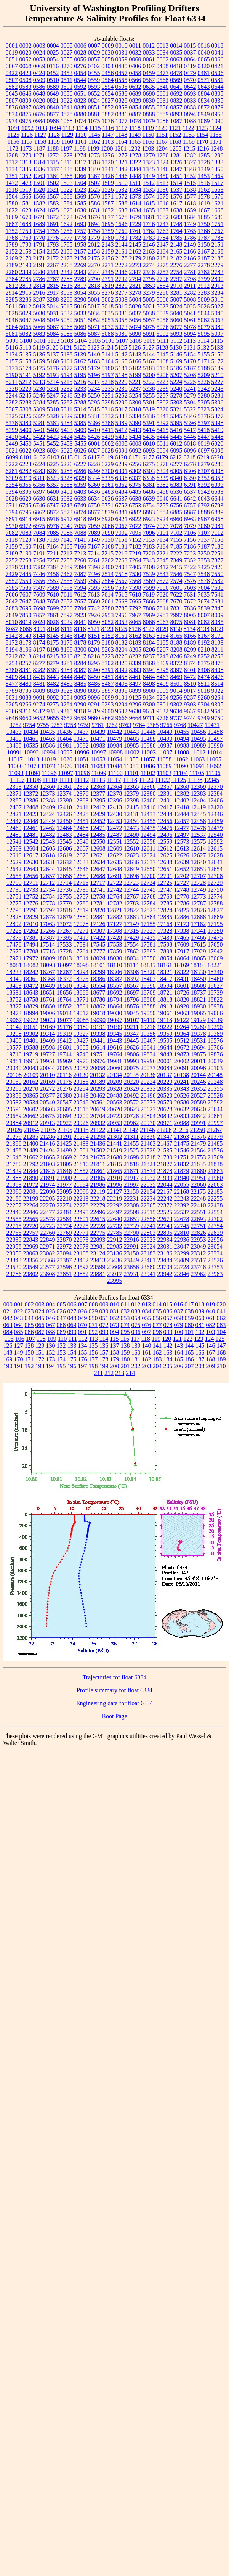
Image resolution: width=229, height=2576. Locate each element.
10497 (215, 738)
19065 (198, 1013)
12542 (30, 841)
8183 (135, 642)
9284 (67, 704)
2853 (149, 285)
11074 (48, 766)
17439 (165, 937)
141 (157, 1345)
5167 (149, 361)
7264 (135, 560)
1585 (80, 203)
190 (8, 1366)
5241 (190, 388)
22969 (30, 1246)
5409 (80, 430)
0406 (135, 66)
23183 (148, 1253)
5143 (135, 354)
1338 (67, 169)
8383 (53, 670)
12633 (81, 862)
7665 (135, 601)
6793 (217, 505)
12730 (14, 889)
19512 (181, 1040)
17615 (198, 944)
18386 (98, 979)
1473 (25, 183)
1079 (149, 121)
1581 (25, 203)
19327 (81, 1033)
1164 (121, 141)
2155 (53, 251)
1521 (53, 189)
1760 (121, 231)
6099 (12, 457)
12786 (181, 903)
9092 (53, 697)
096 (136, 1332)
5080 (217, 327)
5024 (176, 306)
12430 (114, 814)
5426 (94, 436)
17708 (30, 951)
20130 (80, 1075)
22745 (181, 1226)
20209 (114, 1082)
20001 (165, 1061)
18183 (198, 965)
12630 (30, 862)
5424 (67, 436)
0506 (217, 73)
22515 (148, 1212)
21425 (64, 1143)
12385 (14, 800)
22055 (181, 1184)
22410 (198, 1205)
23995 (114, 1281)
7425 (204, 567)
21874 (148, 1171)
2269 (80, 265)
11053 (97, 759)
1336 (39, 169)
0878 (67, 114)
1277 (121, 155)
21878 (165, 1171)
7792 (135, 608)
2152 (12, 251)
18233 (14, 972)
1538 (190, 189)
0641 (176, 86)
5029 (25, 313)
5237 (135, 388)
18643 (30, 992)
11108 (33, 780)
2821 (135, 285)
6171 (134, 457)
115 (114, 1338)
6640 (163, 498)
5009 (204, 299)
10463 (47, 738)
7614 (107, 594)
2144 (121, 244)
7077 (163, 526)
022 (18, 1311)
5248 (67, 395)
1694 (94, 224)
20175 (64, 1082)
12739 (81, 889)
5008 (190, 299)
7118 (12, 539)
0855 (149, 107)
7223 (190, 553)
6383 (176, 484)
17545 (98, 944)
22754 (215, 1226)
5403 (67, 430)
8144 (39, 635)
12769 (165, 896)
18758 (30, 999)
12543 (47, 841)
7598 (135, 587)
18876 (131, 1006)
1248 (216, 148)
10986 (148, 745)
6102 (40, 457)
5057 (149, 320)
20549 (81, 1102)
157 (104, 1352)
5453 (67, 443)
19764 (114, 1054)
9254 (163, 697)
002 (29, 1304)
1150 (148, 135)
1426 (108, 176)
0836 (12, 107)
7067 (121, 526)
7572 (163, 581)
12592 (215, 841)
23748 (198, 1267)
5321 (176, 409)
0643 (204, 86)
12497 (181, 834)
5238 (149, 388)
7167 (94, 546)
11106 (213, 773)
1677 (108, 217)
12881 (98, 917)
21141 (114, 1130)
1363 (39, 176)
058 (178, 1318)
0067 (12, 66)
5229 (25, 388)
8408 (217, 670)
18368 (47, 979)
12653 (198, 869)
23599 (98, 1267)
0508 (25, 80)
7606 (12, 594)
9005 (163, 690)
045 (40, 1318)
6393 (217, 484)
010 (114, 1304)
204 (157, 1366)
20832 (165, 1116)
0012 (149, 45)
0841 (67, 107)
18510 (64, 985)
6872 (53, 512)
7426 (217, 567)
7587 (39, 587)
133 (72, 1345)
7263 (121, 560)
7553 (25, 581)
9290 (80, 704)
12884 (148, 917)
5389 (121, 423)
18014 (81, 958)
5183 (149, 368)
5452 (53, 443)
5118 (25, 347)
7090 (108, 533)
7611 (66, 594)
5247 (53, 395)
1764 (176, 231)
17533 (64, 944)
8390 (94, 670)
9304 (204, 704)
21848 (64, 1171)
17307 (98, 931)
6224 (39, 464)
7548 (204, 574)
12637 (148, 862)
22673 (165, 1219)
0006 (80, 45)
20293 (98, 1088)
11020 (65, 759)
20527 (198, 1095)
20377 (47, 1095)
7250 (203, 553)
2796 (163, 279)
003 (40, 1304)
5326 (25, 416)
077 (157, 1325)
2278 (204, 265)
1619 (204, 203)
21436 (98, 1143)
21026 (14, 1130)
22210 (64, 1198)
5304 (190, 402)
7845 (217, 608)
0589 (53, 86)
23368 (47, 1260)
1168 (175, 141)
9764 (139, 725)
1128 (53, 135)
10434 (30, 732)
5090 (135, 334)
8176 (67, 642)
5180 (108, 368)
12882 (114, 917)
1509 (108, 183)
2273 (135, 265)
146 (210, 1345)
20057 (81, 1068)
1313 (25, 162)
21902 (81, 1178)
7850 (25, 615)
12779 (64, 903)
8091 (39, 629)
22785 (114, 1232)
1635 (149, 210)
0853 (121, 107)
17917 (181, 951)
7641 (217, 594)
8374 (190, 663)
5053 (108, 320)
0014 (176, 45)
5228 (12, 388)
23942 (165, 1274)
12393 (81, 800)
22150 (131, 1191)
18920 (181, 1006)
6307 (204, 471)
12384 (215, 793)
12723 (131, 883)
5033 (80, 313)
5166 (135, 361)
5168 (163, 361)
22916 (131, 1239)
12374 (64, 793)
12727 (181, 883)
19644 (165, 1047)
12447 (14, 821)
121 (177, 1338)
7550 (217, 574)
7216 (121, 553)
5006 (163, 299)
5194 (67, 375)
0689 (135, 93)
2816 (67, 285)
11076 (65, 766)
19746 (81, 1054)
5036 (121, 313)
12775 (14, 903)
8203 (108, 649)
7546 (176, 574)
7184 (163, 546)
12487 (114, 834)
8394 (149, 670)
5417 (190, 430)
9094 (67, 697)
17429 (131, 937)
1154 (202, 135)
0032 (135, 52)
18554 (98, 985)
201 (125, 1366)
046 (50, 1318)
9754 (29, 725)
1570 (94, 196)
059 (189, 1318)
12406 (215, 800)
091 (82, 1332)
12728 (198, 883)
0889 (163, 114)
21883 (215, 1171)
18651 (47, 992)
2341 (53, 272)
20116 (64, 1075)
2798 (190, 279)
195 (61, 1366)
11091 (197, 766)
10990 (215, 745)
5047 (25, 320)
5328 (53, 416)
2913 (217, 285)
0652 (94, 93)
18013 (64, 958)
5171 (204, 361)
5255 (149, 395)
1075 (94, 121)
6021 (12, 450)
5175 (39, 368)
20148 (215, 1075)
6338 (149, 478)
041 (221, 1311)
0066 (217, 59)
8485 (80, 684)
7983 (163, 615)
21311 (131, 1136)
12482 (47, 834)
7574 (176, 581)
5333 (121, 416)
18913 (165, 1006)
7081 (217, 526)
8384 (67, 670)
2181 (163, 258)
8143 (25, 635)
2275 (163, 265)
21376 (198, 1136)
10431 (212, 725)
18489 (47, 985)
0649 (53, 93)
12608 (98, 848)
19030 (114, 1013)
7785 (121, 608)
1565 (25, 196)
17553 (114, 944)
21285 (30, 1136)
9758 (70, 725)
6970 (12, 526)
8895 (94, 690)
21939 (165, 1178)
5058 (163, 320)
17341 (198, 931)
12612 (164, 848)
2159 (108, 251)
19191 (98, 1027)
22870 (64, 1239)
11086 (147, 766)
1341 (108, 169)
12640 (198, 862)
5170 (190, 361)
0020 (25, 52)
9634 (176, 711)
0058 (108, 59)
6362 (121, 484)
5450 (25, 443)
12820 (98, 910)
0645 (12, 93)
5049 (53, 320)
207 (189, 1366)
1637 (163, 210)
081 (200, 1325)
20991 (198, 1123)
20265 (14, 1088)
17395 (64, 937)
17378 (14, 937)
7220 (149, 553)
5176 (53, 368)
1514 (176, 183)
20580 (181, 1102)
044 (29, 1318)
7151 (121, 539)
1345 (149, 169)
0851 (94, 107)
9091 (39, 697)
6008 (135, 443)
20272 (47, 1088)
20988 (181, 1123)
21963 (14, 1184)
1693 (80, 224)
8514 (217, 684)
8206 (149, 649)
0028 (80, 52)
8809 (39, 690)
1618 (190, 203)
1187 (39, 148)
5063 (217, 320)
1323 (149, 162)
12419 (198, 807)
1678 (121, 217)
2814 (39, 285)
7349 (176, 560)
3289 (67, 299)
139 (136, 1345)
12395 (98, 800)
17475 (215, 937)
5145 (163, 354)
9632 (162, 711)
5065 (25, 327)
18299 (98, 972)
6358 (67, 484)
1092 (27, 128)
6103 (53, 457)
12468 (81, 828)
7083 (25, 533)
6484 (121, 491)
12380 (148, 793)
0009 (108, 45)
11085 (130, 766)
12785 (165, 903)
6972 (25, 526)
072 (104, 1325)
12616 (14, 855)
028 (82, 1311)
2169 (12, 258)
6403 (80, 491)
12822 (131, 910)
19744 (64, 1054)
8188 (176, 642)
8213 (25, 656)
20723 (114, 1116)
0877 (53, 114)
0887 (135, 114)
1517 (217, 183)
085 (18, 1332)
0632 (135, 86)
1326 (176, 162)
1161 (80, 141)
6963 (190, 519)
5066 (39, 327)
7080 (204, 526)
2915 (25, 292)
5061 (190, 320)
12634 (98, 862)
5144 (149, 354)
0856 (163, 107)
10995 (64, 752)
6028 (108, 450)
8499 (163, 684)
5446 (190, 436)
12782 (114, 903)
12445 (198, 814)
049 (82, 1318)
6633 (80, 498)
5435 (149, 436)
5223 (162, 382)
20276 (64, 1088)
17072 (64, 924)
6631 (53, 498)
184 (168, 1359)
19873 (181, 1054)
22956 (215, 1239)
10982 (81, 745)
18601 (181, 985)
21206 (163, 1130)
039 (200, 1311)
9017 (190, 690)
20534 (30, 1102)
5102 (53, 340)
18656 (64, 992)
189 (221, 1359)
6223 (25, 464)
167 (210, 1352)
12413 (114, 807)
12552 (131, 841)
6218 (189, 457)
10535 (30, 745)
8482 (53, 684)
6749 (80, 505)
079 (178, 1325)
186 (189, 1359)
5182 (135, 368)
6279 (204, 464)
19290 (215, 1027)
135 (93, 1345)
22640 (114, 1219)
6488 (163, 491)
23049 (198, 1246)
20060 (114, 1068)
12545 (64, 841)
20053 (64, 1068)
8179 (94, 642)
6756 (176, 505)
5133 (217, 347)
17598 (165, 944)
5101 (40, 340)
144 (189, 1345)
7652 (67, 601)
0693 (190, 93)
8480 (25, 684)
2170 (25, 258)
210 (221, 1366)
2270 (94, 265)
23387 (64, 1260)
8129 (162, 629)
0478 (176, 73)
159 (125, 1352)
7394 (80, 567)
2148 (176, 244)
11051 (81, 759)
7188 (217, 546)
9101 (121, 697)
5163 (94, 361)
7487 (80, 574)
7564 (108, 581)
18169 (181, 965)
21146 (147, 1130)
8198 (53, 649)
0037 (190, 52)
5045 (217, 313)
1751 (217, 224)
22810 (181, 1232)
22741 (148, 1226)
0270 (66, 66)
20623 (131, 1109)
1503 (67, 183)
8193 (217, 642)
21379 (215, 1136)
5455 (80, 443)
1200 (107, 148)
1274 (80, 155)
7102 (176, 533)
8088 (25, 629)
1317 (80, 162)
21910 (114, 1178)
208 (200, 1366)
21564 (198, 1150)
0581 (217, 80)
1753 (25, 231)
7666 (149, 601)
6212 (176, 457)
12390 (64, 800)
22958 (14, 1246)
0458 (135, 73)
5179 (94, 368)
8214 (39, 656)
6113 (67, 457)
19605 (81, 1047)
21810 (81, 1164)
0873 (217, 107)
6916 (53, 519)
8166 (190, 635)
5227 (217, 382)
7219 (135, 553)
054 (136, 1318)
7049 (67, 526)
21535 (165, 1150)
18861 (81, 1006)
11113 (97, 780)
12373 (47, 793)
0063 (176, 59)
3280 (163, 292)
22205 (47, 1198)
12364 (114, 786)
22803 (148, 1232)
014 (157, 1304)
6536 (176, 491)
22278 (81, 1205)
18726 (181, 992)
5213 (39, 382)
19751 (98, 1054)
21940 (181, 1178)
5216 (80, 382)
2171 (39, 258)
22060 (198, 1184)
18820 (181, 999)
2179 (135, 258)
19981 (114, 1061)
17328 (165, 931)
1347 (176, 169)
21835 (198, 1164)
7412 (163, 567)
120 (166, 1338)
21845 (47, 1171)
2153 (25, 251)
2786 (39, 279)
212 (109, 1373)
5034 (94, 313)
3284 (217, 292)
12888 (198, 917)
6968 (217, 519)
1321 (121, 162)
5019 (121, 306)
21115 (81, 1130)
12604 (30, 848)
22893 (98, 1239)
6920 (108, 519)
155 (82, 1352)
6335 (107, 478)
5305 (204, 402)
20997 (215, 1123)
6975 (39, 526)
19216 (147, 1027)
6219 (203, 457)
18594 (165, 985)
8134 (190, 629)
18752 (14, 999)
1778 (80, 237)
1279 (149, 155)
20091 (181, 1068)
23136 (114, 1253)
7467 (67, 574)
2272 (121, 265)
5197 (108, 375)
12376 (81, 793)
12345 (211, 780)
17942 (215, 951)
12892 (14, 924)
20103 (215, 1068)
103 (210, 1332)
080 (189, 1325)
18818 (165, 999)
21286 (47, 1136)
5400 (25, 430)
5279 (190, 395)
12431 (131, 814)
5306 (217, 402)
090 (72, 1332)
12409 (47, 807)
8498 (149, 684)
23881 (98, 1274)
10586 (47, 745)
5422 (39, 436)
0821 (53, 100)
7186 (190, 546)
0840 (53, 107)
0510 (53, 80)
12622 (114, 855)
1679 (135, 217)
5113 (190, 340)
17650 (215, 944)
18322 (181, 972)
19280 (198, 1027)
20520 (165, 1095)
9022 (217, 690)
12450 (64, 821)
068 (61, 1325)
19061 (165, 1013)
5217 (94, 382)
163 (168, 1352)
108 (41, 1338)
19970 (81, 1061)
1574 (149, 196)
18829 (30, 1006)
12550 (98, 841)
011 (125, 1304)
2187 (204, 258)
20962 (131, 1123)
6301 (121, 471)
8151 (94, 635)
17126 (98, 924)
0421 (217, 66)
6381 (149, 484)
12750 (215, 889)
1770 (39, 237)
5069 (80, 327)
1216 (203, 148)
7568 (135, 581)
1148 (121, 135)
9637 (190, 711)
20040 (14, 1068)
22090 (47, 1191)
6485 (135, 491)
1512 (149, 183)
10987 (165, 745)
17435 (148, 937)
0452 (53, 73)
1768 (12, 237)
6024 (53, 450)
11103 (164, 773)
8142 (12, 635)
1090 (217, 121)
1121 (175, 128)
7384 (53, 567)
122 (187, 1338)
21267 (214, 1130)
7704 (80, 608)
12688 (98, 876)
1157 (27, 141)
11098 (82, 773)
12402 (181, 800)
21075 (48, 1130)
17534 (81, 944)
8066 (149, 622)
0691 (163, 93)
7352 (190, 560)
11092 (213, 766)
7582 (217, 581)
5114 (203, 340)
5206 (163, 375)
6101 (26, 457)
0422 (12, 73)
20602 (30, 1109)
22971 (47, 1246)
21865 (114, 1171)
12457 (181, 821)
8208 (176, 649)
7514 (108, 574)
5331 (94, 416)
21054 (31, 1130)
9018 (204, 690)
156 (93, 1352)
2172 (53, 258)
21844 (30, 1171)
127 (18, 1345)
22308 (131, 1205)
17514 (47, 944)
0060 (135, 59)
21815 (114, 1164)
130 (50, 1345)
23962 (198, 1274)
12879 (64, 917)
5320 (162, 409)
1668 (217, 210)
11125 (178, 780)
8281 (67, 663)
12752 (30, 896)
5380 (25, 423)
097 (146, 1332)
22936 (181, 1239)
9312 (39, 711)
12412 (97, 807)
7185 (176, 546)
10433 (14, 732)
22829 (215, 1232)
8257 (25, 663)
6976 (53, 526)
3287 (39, 299)
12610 (131, 848)
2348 (149, 272)
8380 (12, 670)
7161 (39, 546)
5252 (121, 395)
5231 (53, 388)
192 (29, 1366)
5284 (39, 402)
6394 (12, 491)
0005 (67, 45)
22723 (47, 1226)
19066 (215, 1013)
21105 (65, 1130)
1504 (80, 183)
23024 (148, 1246)
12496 (165, 834)
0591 (67, 86)
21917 (131, 1178)
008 (93, 1304)
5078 (190, 327)
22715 (14, 1226)
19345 (114, 1033)
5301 (149, 402)
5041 (190, 313)
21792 (30, 1164)
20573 (148, 1102)
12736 (64, 889)
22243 (181, 1198)
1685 (204, 217)
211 (98, 1373)
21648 (14, 1157)
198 (93, 1366)
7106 (190, 533)
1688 (25, 224)
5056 (135, 320)
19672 (181, 1047)
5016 (80, 306)
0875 (25, 114)
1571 (108, 196)
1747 (163, 224)
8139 (217, 629)
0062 (163, 59)
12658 (64, 876)
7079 (190, 526)
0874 (12, 114)
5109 (149, 340)
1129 (67, 135)
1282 (190, 155)
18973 (14, 1013)
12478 (198, 828)
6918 (80, 519)
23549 (30, 1267)
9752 (16, 725)
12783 (131, 903)
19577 (14, 1047)
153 (61, 1352)
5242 (204, 388)
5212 (25, 382)
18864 (114, 1006)
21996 (114, 1184)
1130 (80, 135)
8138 (203, 629)
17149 (131, 924)
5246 (39, 395)
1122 (188, 128)
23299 (181, 1253)
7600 (163, 587)
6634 (94, 498)
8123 (107, 629)
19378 (198, 1033)
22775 (98, 1232)
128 (29, 1345)
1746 (149, 224)
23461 (148, 1260)
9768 (180, 725)
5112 (176, 340)
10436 (64, 732)
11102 (148, 773)
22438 (215, 1205)
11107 (17, 780)
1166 (148, 141)
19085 (81, 1020)
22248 (198, 1198)
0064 (190, 59)
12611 (148, 848)
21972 (30, 1184)
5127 (149, 347)
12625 (165, 855)
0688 (121, 93)
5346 (190, 416)
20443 (81, 1095)
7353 (204, 560)
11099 (98, 773)
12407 (14, 807)
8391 (108, 670)
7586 (25, 587)
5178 (80, 368)
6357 (53, 484)
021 (8, 1311)
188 (210, 1359)
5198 (121, 375)
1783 (149, 237)
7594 (80, 587)
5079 (204, 327)
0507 (12, 80)
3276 (108, 292)
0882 (108, 114)
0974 (12, 121)
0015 (190, 45)
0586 (39, 86)
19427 (81, 1040)
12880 (81, 917)
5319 (149, 409)
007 (82, 1304)
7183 (149, 546)
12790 (14, 910)
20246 (198, 1082)
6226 (67, 464)
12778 (47, 903)
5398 (217, 423)
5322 (190, 409)
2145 (135, 244)
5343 (163, 416)
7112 (217, 533)
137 (114, 1345)
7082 (12, 533)
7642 (12, 601)
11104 (180, 773)
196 (72, 1366)
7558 (67, 581)
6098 (217, 450)
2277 (190, 265)
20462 (98, 1095)
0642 (190, 86)
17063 (47, 924)
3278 (135, 292)
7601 (176, 587)
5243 (217, 388)
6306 (190, 471)
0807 (12, 100)
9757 (57, 725)
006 (72, 1304)
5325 (12, 416)
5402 (53, 430)
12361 (64, 786)
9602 (121, 711)
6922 (135, 519)
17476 (14, 944)
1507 (94, 183)
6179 (162, 457)
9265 (12, 704)
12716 (80, 883)
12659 (81, 876)
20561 (98, 1102)
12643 (30, 869)
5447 (204, 436)
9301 (163, 704)
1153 (189, 135)
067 (50, 1325)
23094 (64, 1253)
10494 (181, 738)
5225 (190, 382)
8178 (80, 642)
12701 (165, 876)
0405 (121, 66)
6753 (135, 505)
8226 (121, 656)
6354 (12, 484)
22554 (215, 1212)
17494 (30, 944)
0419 (190, 66)
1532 (121, 189)
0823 (80, 100)
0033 (149, 52)
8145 (53, 635)
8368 (149, 663)
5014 (52, 306)
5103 (67, 340)
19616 (114, 1047)
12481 (30, 834)
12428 (81, 814)
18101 (98, 965)
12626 (181, 855)
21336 (147, 1136)
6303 (149, 471)
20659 (14, 1116)
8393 (135, 670)
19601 (64, 1047)
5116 (12, 347)
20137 (164, 1075)
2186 (190, 258)
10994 (48, 752)
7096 (149, 533)
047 (61, 1318)
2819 (108, 285)
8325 (121, 663)
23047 (181, 1246)
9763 (125, 725)
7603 (190, 587)
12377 (98, 793)
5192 (39, 375)
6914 (25, 519)
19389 (215, 1033)
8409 (12, 677)
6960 (176, 519)
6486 (149, 491)
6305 (176, 471)
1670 (25, 217)
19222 (164, 1027)
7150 (107, 539)
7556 (39, 581)
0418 (176, 66)
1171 (215, 141)
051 (104, 1318)
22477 (47, 1212)
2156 (67, 251)
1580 (12, 203)
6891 (12, 519)
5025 (190, 306)
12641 (215, 862)
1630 (80, 210)
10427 (195, 725)
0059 (121, 59)
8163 (149, 635)
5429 (108, 436)
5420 (12, 436)
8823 (67, 690)
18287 (64, 972)
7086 (67, 533)
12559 (165, 841)
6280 (217, 464)
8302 (108, 663)
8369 (163, 663)
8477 (12, 684)
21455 (131, 1143)
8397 (176, 670)
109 (51, 1338)
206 (178, 1366)
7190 (25, 553)
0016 (203, 45)
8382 (39, 670)
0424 (39, 73)
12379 (131, 793)
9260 (204, 697)
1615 (149, 203)
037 (178, 1311)
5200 (149, 375)
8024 (39, 622)
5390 (135, 423)
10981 (64, 745)
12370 (215, 786)
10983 (98, 745)
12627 (198, 855)
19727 (47, 1054)
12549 (81, 841)
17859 (114, 951)
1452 (190, 176)
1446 (121, 176)
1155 (215, 135)
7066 (108, 526)
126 (8, 1345)
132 (61, 1345)
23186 (165, 1253)
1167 (162, 141)
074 (125, 1325)
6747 (52, 505)
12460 (14, 828)
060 (200, 1318)
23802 (30, 1274)
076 (146, 1325)
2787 (53, 279)
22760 (47, 1232)
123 (198, 1338)
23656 (131, 1267)
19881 (14, 1061)
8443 (53, 677)
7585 (12, 587)
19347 (131, 1033)
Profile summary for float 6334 (114, 1690)
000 (8, 1304)
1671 (39, 217)
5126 (135, 347)
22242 (165, 1198)
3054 (80, 292)
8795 (25, 690)
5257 (163, 395)
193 (40, 1366)
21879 (181, 1171)
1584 (67, 203)
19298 (14, 1033)
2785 (25, 279)
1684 (190, 217)
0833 (190, 100)
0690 (149, 93)
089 (61, 1332)
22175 (198, 1191)
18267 (47, 972)
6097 (204, 450)
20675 (47, 1116)
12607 (81, 848)
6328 (66, 478)
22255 (215, 1198)
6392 (204, 484)
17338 (181, 931)
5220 (121, 382)
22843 (30, 1239)
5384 (67, 423)
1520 (39, 189)
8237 (149, 656)
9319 (94, 711)
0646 (25, 93)
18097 (64, 965)
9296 (135, 704)
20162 (30, 1082)
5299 (121, 402)
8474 (204, 677)
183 (157, 1359)
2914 (12, 292)
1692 (67, 224)
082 (210, 1325)
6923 (149, 519)
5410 (94, 430)
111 (72, 1338)
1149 (135, 135)
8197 (39, 649)
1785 (176, 237)
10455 (181, 732)
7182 (135, 546)
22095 (64, 1191)
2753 (163, 272)
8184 (149, 642)
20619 (98, 1109)
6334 (94, 478)
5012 (25, 306)
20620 (114, 1109)
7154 (162, 539)
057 (168, 1318)
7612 (80, 594)
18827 (14, 1006)
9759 (84, 725)
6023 (39, 450)
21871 (131, 1171)
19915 (30, 1061)
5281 (217, 395)
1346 (163, 169)
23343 (14, 1260)
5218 (107, 382)
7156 (190, 539)
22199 (30, 1198)
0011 (135, 45)
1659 (190, 210)
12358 (30, 786)
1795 (67, 244)
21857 (81, 1171)
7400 (108, 567)
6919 (94, 519)
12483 (64, 834)
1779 (94, 237)
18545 (81, 985)
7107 (204, 533)
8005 (190, 615)
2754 (176, 272)
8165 (176, 635)
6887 (190, 512)
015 (167, 1304)
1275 (94, 155)
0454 (80, 73)
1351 (12, 176)
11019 (48, 759)
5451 (39, 443)
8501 (176, 684)
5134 (12, 354)
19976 (98, 1061)
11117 (114, 780)
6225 (53, 464)
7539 (149, 574)
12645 (64, 869)
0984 (39, 121)
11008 (181, 752)
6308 (217, 471)
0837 (25, 107)
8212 (12, 656)
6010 (149, 443)
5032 (67, 313)
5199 (135, 375)
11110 (49, 780)
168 (221, 1352)
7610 (53, 594)
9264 (217, 697)
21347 (164, 1136)
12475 (148, 828)
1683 (176, 217)
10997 (98, 752)
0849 (80, 107)
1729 (135, 224)
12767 (131, 896)
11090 (180, 766)
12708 (215, 876)
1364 (53, 176)
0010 (121, 45)
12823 (148, 910)
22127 (114, 1191)
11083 (97, 766)
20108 (14, 1075)
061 (210, 1318)
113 (93, 1338)
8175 (53, 642)
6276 (163, 464)
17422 (98, 937)
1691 (53, 224)
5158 (25, 361)
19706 (215, 1047)
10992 (31, 752)
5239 (163, 388)
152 (50, 1352)
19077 (64, 1020)
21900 (64, 1178)
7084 (39, 533)
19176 (64, 1027)
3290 (80, 299)
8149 (80, 635)
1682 (163, 217)
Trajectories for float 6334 (115, 1677)
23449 (131, 1260)
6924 (163, 519)
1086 (163, 121)
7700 (67, 608)
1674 (80, 217)
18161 (164, 965)
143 (178, 1345)
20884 (14, 1123)
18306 (114, 972)
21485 (215, 1143)
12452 (98, 821)
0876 (39, 114)
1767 (217, 231)
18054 (165, 958)
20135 (131, 1075)
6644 (217, 498)
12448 (30, 821)
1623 (25, 210)
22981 (98, 1246)
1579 (217, 196)
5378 (12, 423)
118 (145, 1338)
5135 (25, 354)
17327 (148, 931)
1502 (53, 183)
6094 (163, 450)
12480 (14, 834)
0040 (204, 52)
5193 (53, 375)
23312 (198, 1253)
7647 (25, 601)
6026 (80, 450)
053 (125, 1318)
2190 (25, 265)
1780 (108, 237)
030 (104, 1311)
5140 (94, 354)
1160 (67, 141)
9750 (217, 718)
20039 (215, 1061)
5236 (121, 388)
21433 (81, 1143)
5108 (136, 340)
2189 (12, 265)
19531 (198, 1040)
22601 (81, 1219)
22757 (30, 1232)
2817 (80, 285)
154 (72, 1352)
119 (156, 1338)
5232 (67, 388)
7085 (53, 533)
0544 (80, 80)
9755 (43, 725)
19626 (131, 1047)
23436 (114, 1260)
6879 (108, 512)
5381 (39, 423)
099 (168, 1332)
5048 (39, 320)
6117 (94, 457)
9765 (153, 725)
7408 (149, 567)
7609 (39, 594)
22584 (64, 1219)
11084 (114, 766)
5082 (25, 334)
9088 (25, 697)
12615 (215, 848)
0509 (39, 80)
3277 (121, 292)
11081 (81, 766)
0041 (217, 52)
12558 (148, 841)
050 (93, 1318)
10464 (64, 738)
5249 (80, 395)
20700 (81, 1116)
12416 (147, 807)
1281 (176, 155)
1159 (53, 141)
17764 (81, 951)
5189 (217, 368)
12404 (198, 800)
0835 (217, 100)
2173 (67, 258)
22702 (215, 1219)
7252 (12, 560)
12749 (198, 889)
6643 (204, 498)
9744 (190, 718)
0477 (163, 73)
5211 (12, 382)
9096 (94, 697)
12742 (114, 889)
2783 (217, 272)
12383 (198, 793)
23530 (14, 1267)
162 (157, 1352)
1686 (217, 217)
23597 (81, 1267)
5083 (39, 334)
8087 (12, 629)
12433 (148, 814)
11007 (164, 752)
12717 (97, 883)
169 (8, 1359)
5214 (52, 382)
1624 (39, 210)
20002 (181, 1061)
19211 (131, 1027)
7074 (149, 526)
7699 (53, 608)
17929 (198, 951)
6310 (25, 478)
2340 (39, 272)
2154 (39, 251)
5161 (67, 361)
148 (8, 1352)
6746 (39, 505)
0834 (204, 100)
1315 (53, 162)
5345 (176, 416)
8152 (108, 635)
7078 (176, 526)
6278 (190, 464)
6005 (121, 443)
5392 (163, 423)
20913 (47, 1123)
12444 (181, 814)
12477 (181, 828)
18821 (198, 999)
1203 (148, 148)
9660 (94, 718)
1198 (80, 148)
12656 (30, 876)
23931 (131, 1274)
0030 (108, 52)
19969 (64, 1061)
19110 (148, 1020)
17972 (30, 958)
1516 (203, 183)
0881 (94, 114)
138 (125, 1345)
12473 (131, 828)
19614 (98, 1047)
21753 (198, 1157)
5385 (80, 423)
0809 (25, 100)
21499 (64, 1150)
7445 (25, 574)
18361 (30, 979)
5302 (163, 402)
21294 (81, 1136)
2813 (25, 285)
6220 (217, 457)
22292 (114, 1205)
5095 (204, 334)
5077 (176, 327)
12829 (30, 917)
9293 (108, 704)
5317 (121, 409)
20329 (131, 1088)
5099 (12, 340)
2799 (204, 279)
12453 (114, 821)
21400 (30, 1143)
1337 (53, 169)
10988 (181, 745)
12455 (148, 821)
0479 (190, 73)
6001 (94, 443)
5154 (190, 354)
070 (82, 1325)
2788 (67, 279)
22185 (215, 1191)
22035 (148, 1184)
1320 (108, 162)
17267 (64, 931)
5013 (39, 306)
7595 (94, 587)
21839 (14, 1171)
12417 (164, 807)
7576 (190, 581)
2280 (12, 272)
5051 (80, 320)
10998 (115, 752)
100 (178, 1332)
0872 (204, 107)
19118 (164, 1020)
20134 (114, 1075)
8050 (94, 622)
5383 (53, 423)
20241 (181, 1082)
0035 (176, 52)
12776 (30, 903)
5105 (94, 340)
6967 (204, 519)
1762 (149, 231)
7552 (12, 581)
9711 (149, 718)
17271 (81, 931)
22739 (131, 1226)
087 (40, 1332)
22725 (81, 1226)
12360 (47, 786)
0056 (80, 59)
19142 (14, 1027)
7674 (204, 601)
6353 (217, 478)
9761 (98, 725)
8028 (53, 622)
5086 (80, 334)
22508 (131, 1212)
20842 (198, 1116)
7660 (94, 601)
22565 (30, 1219)
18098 (81, 965)
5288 (80, 402)
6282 (25, 471)
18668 (81, 992)
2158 (94, 251)
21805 (64, 1164)
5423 (53, 436)
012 (135, 1304)
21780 (14, 1164)
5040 (176, 313)
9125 (135, 697)
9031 (12, 697)
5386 (94, 423)
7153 (149, 539)
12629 (14, 862)
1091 (14, 128)
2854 (163, 285)
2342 (67, 272)
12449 (47, 821)
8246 (176, 656)
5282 (12, 402)
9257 (190, 697)
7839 (204, 608)
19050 (148, 1013)
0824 (94, 100)
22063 (215, 1184)
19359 (165, 1033)
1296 (217, 155)
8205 (135, 649)
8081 (190, 622)
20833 (181, 1116)
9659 (80, 718)
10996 (81, 752)
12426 (64, 814)
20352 (198, 1088)
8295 (94, 663)
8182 (121, 642)
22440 (14, 1212)
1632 (108, 210)
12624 (148, 855)
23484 (165, 1260)
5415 (162, 430)
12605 (47, 848)
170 (18, 1359)
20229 (165, 1082)
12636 (131, 862)
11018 (31, 759)
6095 (176, 450)
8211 (217, 649)
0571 (203, 80)
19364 (181, 1033)
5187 (190, 368)
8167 (204, 635)
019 (210, 1304)
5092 (163, 334)
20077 (148, 1068)
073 (114, 1325)
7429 (12, 574)
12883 (131, 917)
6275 (149, 464)
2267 (53, 265)
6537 (190, 491)
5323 (203, 409)
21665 (47, 1157)
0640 (163, 86)
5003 (121, 299)
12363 (98, 786)
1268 (12, 155)
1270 (25, 155)
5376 (204, 416)
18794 (114, 999)
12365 (131, 786)
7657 (80, 601)
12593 (14, 848)
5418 (203, 430)
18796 (131, 999)
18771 (81, 999)
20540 (47, 1102)
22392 (181, 1205)
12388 (47, 800)
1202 (134, 148)
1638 (176, 210)
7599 (149, 587)
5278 (176, 395)
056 (157, 1318)
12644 (47, 869)
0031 (121, 52)
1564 (12, 196)
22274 (64, 1205)
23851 (64, 1274)
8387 (80, 670)
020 (221, 1304)
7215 (107, 553)
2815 (53, 285)
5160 (53, 361)
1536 (163, 189)
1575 (163, 196)
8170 (217, 635)
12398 (131, 800)
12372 (30, 793)
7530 (135, 574)
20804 (148, 1116)
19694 (198, 1047)
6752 (121, 505)
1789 (12, 244)
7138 (39, 539)
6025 (67, 450)
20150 (14, 1082)
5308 (25, 409)
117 (135, 1338)
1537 (176, 189)
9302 (176, 704)
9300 (149, 704)
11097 (65, 773)
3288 (53, 299)
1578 (204, 196)
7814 (163, 608)
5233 (80, 388)
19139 (215, 1020)
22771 (81, 1232)
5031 (53, 313)
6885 (176, 512)
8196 (25, 649)
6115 (80, 457)
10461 (30, 738)
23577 (47, 1267)
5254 (135, 395)
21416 (47, 1143)
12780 (81, 903)
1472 (12, 183)
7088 (80, 533)
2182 (176, 258)
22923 (148, 1239)
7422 (190, 567)
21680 (114, 1157)
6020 (217, 443)
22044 (165, 1184)
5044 (204, 313)
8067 (163, 622)
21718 (148, 1157)
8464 (149, 677)
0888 (149, 114)
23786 (14, 1274)
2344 (94, 272)
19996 (148, 1061)
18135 (147, 965)
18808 (148, 999)
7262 (108, 560)
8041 (80, 622)
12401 (165, 800)
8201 (94, 649)
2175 (94, 258)
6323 (52, 478)
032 (125, 1311)
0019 (12, 52)
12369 (198, 786)
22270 (47, 1205)
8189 (190, 642)
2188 (217, 258)
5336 (149, 416)
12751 (14, 896)
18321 (165, 972)
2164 (163, 251)
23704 (165, 1267)
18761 (47, 999)
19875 (198, 1054)
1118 (135, 128)
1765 (190, 231)
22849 (47, 1239)
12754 (47, 896)
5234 (94, 388)
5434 (135, 436)
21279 (14, 1136)
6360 (94, 484)
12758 (98, 896)
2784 (12, 279)
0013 (162, 45)
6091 (121, 450)
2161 (121, 251)
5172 (217, 361)
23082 (47, 1253)
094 (114, 1332)
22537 (181, 1212)
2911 (190, 285)
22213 (81, 1198)
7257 (53, 560)
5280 (204, 395)
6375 (135, 484)
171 (29, 1359)
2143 (108, 244)
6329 (80, 478)
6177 (148, 457)
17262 (30, 931)
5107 (122, 340)
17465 (181, 937)
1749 (190, 224)
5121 (66, 347)
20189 (98, 1082)
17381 (30, 937)
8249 (190, 656)
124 (209, 1338)
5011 (12, 306)
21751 (181, 1157)
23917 (114, 1274)
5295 (94, 402)
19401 (30, 1040)
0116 (53, 66)
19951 (47, 1061)
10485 (131, 738)
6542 (204, 491)
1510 (121, 183)
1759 (108, 231)
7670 (176, 601)
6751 (107, 505)
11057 (147, 759)
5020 (135, 306)
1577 (190, 196)
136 (104, 1345)
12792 (47, 910)
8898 (121, 690)
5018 (107, 306)
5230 (39, 388)
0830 (149, 100)
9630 (135, 711)
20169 (47, 1082)
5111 (163, 340)
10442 (114, 732)
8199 (67, 649)
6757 (190, 505)
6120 (121, 457)
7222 (176, 553)
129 (40, 1345)
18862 (98, 1006)
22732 (114, 1226)
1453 (204, 176)
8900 (149, 690)
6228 (94, 464)
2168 (217, 251)
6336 (121, 478)
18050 (148, 958)
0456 (108, 73)
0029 (94, 52)
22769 (64, 1232)
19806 (131, 1054)
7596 (108, 587)
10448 (148, 732)
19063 (181, 1013)
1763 (163, 231)
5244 (12, 395)
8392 (121, 670)
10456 (198, 732)
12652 (181, 869)
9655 (53, 718)
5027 (217, 306)
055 (146, 1318)
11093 (15, 773)
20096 (198, 1068)
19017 (81, 1013)
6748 (66, 505)
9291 (94, 704)
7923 (80, 615)
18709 (148, 992)
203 (146, 1366)
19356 (148, 1033)
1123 (202, 128)
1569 (80, 196)
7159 (12, 546)
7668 (163, 601)
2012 (94, 244)
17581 (148, 944)
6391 (190, 484)
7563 (94, 581)
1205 (175, 148)
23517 (198, 1260)
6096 (190, 450)
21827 (164, 1164)
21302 (114, 1136)
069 (72, 1325)
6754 (149, 505)
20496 (148, 1095)
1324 (163, 162)
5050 (67, 320)
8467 (163, 677)
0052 (25, 59)
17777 (98, 951)
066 (40, 1325)
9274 (39, 704)
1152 (175, 135)
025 (50, 1311)
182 (146, 1359)
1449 (149, 176)
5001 (94, 299)
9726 (162, 718)
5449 (12, 443)
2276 (176, 265)
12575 (198, 841)
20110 (47, 1075)
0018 (217, 45)
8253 (217, 656)
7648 (39, 601)
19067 (14, 1020)
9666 (121, 718)
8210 (204, 649)
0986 (53, 121)
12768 (148, 896)
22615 (98, 1219)
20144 (198, 1075)
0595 (121, 86)
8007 (204, 615)
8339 (135, 663)
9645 (217, 711)
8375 (204, 663)
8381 (25, 670)
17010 (30, 924)
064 (18, 1325)
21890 (30, 1178)
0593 (94, 86)
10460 (14, 738)
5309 (39, 409)
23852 (81, 1274)
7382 (39, 567)
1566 (39, 196)
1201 (120, 148)
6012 (176, 443)
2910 (176, 285)
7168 (108, 546)
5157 (12, 361)
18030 (114, 958)
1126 (27, 135)
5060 (176, 320)
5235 (108, 388)
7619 (149, 594)
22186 (14, 1198)
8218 (94, 656)
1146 (94, 135)
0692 (176, 93)
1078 (135, 121)
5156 (217, 354)
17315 (131, 931)
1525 (94, 189)
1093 (41, 128)
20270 (30, 1088)
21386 (14, 1143)
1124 (215, 128)
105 (9, 1338)
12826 (198, 910)
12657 (47, 876)
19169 (47, 1027)
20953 (114, 1123)
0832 (176, 100)
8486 (94, 684)
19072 (30, 1020)
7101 (163, 533)
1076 (108, 121)
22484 (64, 1212)
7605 (217, 587)
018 (199, 1304)
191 (18, 1366)
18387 (114, 979)
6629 (25, 498)
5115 (217, 340)
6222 (12, 464)
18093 (47, 965)
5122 (80, 347)
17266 (47, 931)
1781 (121, 237)
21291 (64, 1136)
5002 (108, 299)
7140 (66, 539)
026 (61, 1311)
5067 (53, 327)
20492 (131, 1095)
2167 (204, 251)
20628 (165, 1109)
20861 (215, 1116)
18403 (148, 979)
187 (200, 1359)
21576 (215, 1150)
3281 (176, 292)
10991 (14, 752)
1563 (217, 189)
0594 (108, 86)
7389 (67, 567)
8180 (108, 642)
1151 (162, 135)
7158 (217, 539)
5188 (204, 368)
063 (8, 1325)
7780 (108, 608)
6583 (217, 491)
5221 (135, 382)
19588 (30, 1047)
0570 (190, 80)
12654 (215, 869)
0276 (80, 66)
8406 (204, 670)
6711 (12, 505)
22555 (14, 1219)
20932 (98, 1123)
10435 (47, 732)
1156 (13, 141)
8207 (163, 649)
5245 (25, 395)
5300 (135, 402)
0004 (53, 45)
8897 (108, 690)
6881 (121, 512)
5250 (94, 395)
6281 (12, 471)
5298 (108, 402)
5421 (25, 436)
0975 (25, 121)
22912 (114, 1239)
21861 (98, 1171)
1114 (82, 128)
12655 (14, 876)
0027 (67, 52)
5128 (162, 347)
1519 (25, 189)
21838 (215, 1164)
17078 (81, 924)
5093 (176, 334)
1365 (67, 176)
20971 (165, 1123)
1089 (204, 121)
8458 (121, 677)
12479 (215, 828)
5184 (163, 368)
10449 (165, 732)
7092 (121, 533)
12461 (30, 828)
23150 (131, 1253)
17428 (114, 937)
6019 (203, 443)
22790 (131, 1232)
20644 (215, 1109)
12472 (114, 828)
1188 (53, 148)
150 (29, 1352)
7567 (121, 581)
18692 (114, 992)
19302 (30, 1033)
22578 (47, 1219)
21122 (97, 1130)
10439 (98, 732)
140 (146, 1345)
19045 (131, 1013)
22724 (64, 1226)
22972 (64, 1246)
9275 (53, 704)
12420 (215, 807)
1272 (53, 155)
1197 (66, 148)
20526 (181, 1095)
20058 (98, 1068)
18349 (14, 979)
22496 (98, 1212)
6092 (135, 450)
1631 (94, 210)
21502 (98, 1150)
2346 (121, 272)
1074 (80, 121)
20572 (131, 1102)
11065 (213, 759)
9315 (66, 711)
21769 (215, 1157)
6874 (80, 512)
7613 (94, 594)
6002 (108, 443)
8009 (217, 615)
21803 (47, 1164)
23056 (14, 1253)
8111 (66, 629)
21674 (81, 1157)
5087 (94, 334)
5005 (149, 299)
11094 (32, 773)
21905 (98, 1178)
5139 (80, 354)
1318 (94, 162)
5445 (176, 436)
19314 (47, 1033)
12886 (181, 917)
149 (18, 1352)
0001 (12, 45)
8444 (67, 677)
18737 (198, 992)
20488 (114, 1095)
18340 (215, 972)
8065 (135, 622)
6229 (108, 464)
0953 (217, 114)
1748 (176, 224)
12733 (30, 889)
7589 (53, 587)
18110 (114, 965)
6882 (135, 512)
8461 (135, 677)
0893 (176, 114)
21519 (114, 1150)
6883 (149, 512)
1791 (39, 244)
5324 (217, 409)
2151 (217, 244)
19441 (98, 1040)
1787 (204, 237)
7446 (39, 574)
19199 (114, 1027)
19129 (198, 1020)
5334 (135, 416)
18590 (148, 985)
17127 (114, 924)
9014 (176, 690)
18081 (14, 965)
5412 (121, 430)
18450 (198, 979)
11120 (146, 780)
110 (62, 1338)
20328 (114, 1088)
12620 (81, 855)
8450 (94, 677)
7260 (80, 560)
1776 (53, 237)
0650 (67, 93)
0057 (94, 59)
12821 (114, 910)
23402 (81, 1260)
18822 (215, 999)
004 (50, 1304)
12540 (215, 834)
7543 (163, 574)
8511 (204, 684)
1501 (39, 183)
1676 (94, 217)
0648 (39, 93)
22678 (181, 1219)
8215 (53, 656)
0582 (12, 86)
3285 (12, 299)
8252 (204, 656)
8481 (39, 684)
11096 (49, 773)
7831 (176, 608)
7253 (25, 560)
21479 (198, 1143)
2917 (53, 292)
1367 (94, 176)
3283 (204, 292)
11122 (162, 780)
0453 (67, 73)
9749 (203, 718)
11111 (66, 780)
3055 (94, 292)
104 (221, 1332)
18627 (215, 985)
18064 (181, 958)
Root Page (114, 1716)
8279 (53, 663)
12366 (148, 786)
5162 (80, 361)
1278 (135, 155)
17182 (198, 924)
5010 (217, 299)
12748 (181, 889)
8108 (53, 629)
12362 (81, 786)
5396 (190, 423)
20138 (181, 1075)
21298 (98, 1136)
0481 (204, 73)
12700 (148, 876)
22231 (131, 1198)
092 (93, 1332)
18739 (215, 992)
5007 (176, 299)
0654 (108, 93)
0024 (39, 52)
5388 (108, 423)
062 (221, 1318)
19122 (181, 1020)
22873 (81, 1239)
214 (130, 1373)
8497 (135, 684)
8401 (190, 670)
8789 (12, 690)
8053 (121, 622)
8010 (12, 622)
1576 (176, 196)
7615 (121, 594)
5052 (94, 320)
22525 (165, 1212)
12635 (114, 862)
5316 (107, 409)
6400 (53, 491)
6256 (135, 464)
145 (200, 1345)
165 (189, 1352)
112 (82, 1338)
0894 (190, 114)
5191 (25, 375)
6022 (25, 450)
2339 (25, 272)
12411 (81, 807)
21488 (14, 1150)
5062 (204, 320)
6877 (94, 512)
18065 (198, 958)
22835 (14, 1239)
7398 (94, 567)
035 (157, 1311)
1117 (121, 128)
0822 (67, 100)
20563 (114, 1102)
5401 (39, 430)
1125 (13, 135)
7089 (94, 533)
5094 (190, 334)
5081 (12, 334)
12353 (14, 786)
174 (61, 1359)
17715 (47, 951)
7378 (12, 567)
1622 (12, 210)
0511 (66, 80)
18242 (30, 972)
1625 (53, 210)
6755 (162, 505)
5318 (135, 409)
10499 (14, 745)
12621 (98, 855)
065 (29, 1325)
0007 (94, 45)
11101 (131, 773)
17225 (14, 931)
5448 (217, 436)
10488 (148, 738)
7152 (135, 539)
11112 (81, 780)
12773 (198, 896)
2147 (163, 244)
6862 (39, 512)
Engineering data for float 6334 (114, 1703)
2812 (12, 285)
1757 (80, 231)
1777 (67, 237)
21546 (181, 1150)
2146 (149, 244)
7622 (176, 594)
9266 (25, 704)
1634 (135, 210)
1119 (148, 128)
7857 (39, 615)
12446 (215, 814)
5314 (80, 409)
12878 (47, 917)
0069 (39, 66)
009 (104, 1304)
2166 (190, 251)
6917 (67, 519)
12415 (131, 807)
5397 (204, 423)
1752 (12, 231)
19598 (47, 1047)
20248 (215, 1082)
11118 (130, 780)
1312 (12, 162)
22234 (148, 1198)
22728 (98, 1226)
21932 (148, 1178)
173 (50, 1359)
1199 (93, 148)
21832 (181, 1164)
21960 (215, 1178)
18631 (14, 992)
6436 (94, 491)
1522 (67, 189)
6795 (25, 512)
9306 (12, 711)
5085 (67, 334)
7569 (149, 581)
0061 (149, 59)
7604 (204, 587)
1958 (80, 244)
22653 (131, 1219)
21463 (148, 1143)
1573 (135, 196)
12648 (114, 869)
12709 (14, 883)
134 (82, 1345)
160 (136, 1352)
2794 (135, 279)
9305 (217, 704)
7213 (80, 553)
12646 (81, 869)
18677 (98, 992)
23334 (215, 1253)
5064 (12, 327)
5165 (121, 361)
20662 (30, 1116)
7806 (149, 608)
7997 (176, 615)
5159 (39, 361)
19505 (165, 1040)
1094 (55, 128)
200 (114, 1366)
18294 (81, 972)
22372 (165, 1205)
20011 (198, 1061)
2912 (203, 285)
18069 (215, 958)
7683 (12, 608)
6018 (190, 443)
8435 (39, 677)
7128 (25, 539)
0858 (190, 107)
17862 (131, 951)
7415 (176, 567)
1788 (217, 237)
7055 (80, 526)
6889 (217, 512)
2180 (149, 258)
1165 (135, 141)
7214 (94, 553)
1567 (53, 196)
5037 (135, 313)
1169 (189, 141)
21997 (131, 1184)
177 (93, 1359)
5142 (121, 354)
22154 (147, 1191)
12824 (165, 910)
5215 (66, 382)
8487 (108, 684)
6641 (176, 498)
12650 (148, 869)
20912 (30, 1123)
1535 (149, 189)
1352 (25, 176)
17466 (198, 937)
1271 (39, 155)
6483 (108, 491)
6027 (94, 450)
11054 (114, 759)
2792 (121, 279)
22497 (114, 1212)
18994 (30, 1013)
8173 (25, 642)
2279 (217, 265)
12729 (215, 883)
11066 (15, 766)
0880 (80, 114)
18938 (215, 1006)
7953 (108, 615)
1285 (204, 155)
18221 (215, 965)
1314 (39, 162)
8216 (67, 656)
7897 (67, 615)
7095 (135, 533)
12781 (98, 903)
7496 (94, 574)
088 (50, 1332)
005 (61, 1304)
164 (178, 1352)
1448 (135, 176)
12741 (98, 889)
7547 (190, 574)
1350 (217, 169)
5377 (217, 416)
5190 (12, 375)
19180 (81, 1027)
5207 (176, 375)
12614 (198, 848)
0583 (25, 86)
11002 (131, 752)
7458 (53, 574)
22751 (198, 1226)
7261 (94, 560)
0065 (204, 59)
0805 (217, 93)
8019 (25, 622)
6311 (39, 478)
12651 (165, 869)
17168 (165, 924)
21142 (130, 1130)
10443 (131, 732)
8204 (121, 649)
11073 (31, 766)
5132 (203, 347)
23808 (47, 1274)
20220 (131, 1082)
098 (157, 1332)
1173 (26, 148)
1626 (67, 210)
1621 (217, 203)
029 (93, 1311)
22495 (81, 1212)
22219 (114, 1198)
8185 (163, 642)
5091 (149, 334)
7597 (121, 587)
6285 (67, 471)
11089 (164, 766)
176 (82, 1359)
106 (19, 1338)
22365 (148, 1205)
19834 (148, 1054)
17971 (14, 958)
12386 (30, 800)
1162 (94, 141)
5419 (217, 430)
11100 (115, 773)
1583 (53, 203)
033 (136, 1311)
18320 (148, 972)
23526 (215, 1260)
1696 (121, 224)
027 (72, 1311)
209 (210, 1366)
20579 (165, 1102)
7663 (121, 601)
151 (40, 1352)
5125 (121, 347)
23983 (215, 1274)
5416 (176, 430)
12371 (14, 793)
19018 (98, 1013)
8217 (80, 656)
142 (168, 1345)
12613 (181, 848)
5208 (190, 375)
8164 (163, 635)
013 (146, 1304)
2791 (108, 279)
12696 (131, 876)
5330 (80, 416)
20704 (98, 1116)
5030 (39, 313)
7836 (190, 608)
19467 (148, 1040)
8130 (176, 629)
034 (146, 1311)
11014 (214, 752)
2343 (80, 272)
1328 (204, 162)
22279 (98, 1205)
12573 (181, 841)
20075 (131, 1068)
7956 (121, 615)
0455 (94, 73)
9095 (80, 697)
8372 (176, 663)
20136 (147, 1075)
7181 (121, 546)
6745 (25, 505)
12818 (64, 910)
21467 (165, 1143)
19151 (30, 1027)
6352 (203, 478)
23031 (165, 1246)
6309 (12, 478)
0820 (39, 100)
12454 (131, 821)
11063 (197, 759)
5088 (108, 334)
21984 (81, 1184)
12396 (114, 800)
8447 (80, 677)
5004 (135, 299)
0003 (39, 45)
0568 (162, 80)
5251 (108, 395)
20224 (148, 1082)
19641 (148, 1047)
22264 (30, 1205)
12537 (198, 834)
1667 (204, 210)
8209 (190, 649)
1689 (39, 224)
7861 (53, 615)
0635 (149, 86)
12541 (14, 841)
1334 (12, 169)
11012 (198, 752)
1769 (25, 237)
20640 (198, 1109)
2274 (149, 265)
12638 (165, 862)
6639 (149, 498)
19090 (98, 1020)
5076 (163, 327)
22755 (14, 1232)
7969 (149, 615)
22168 (181, 1191)
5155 (204, 354)
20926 (81, 1123)
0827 (108, 100)
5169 (176, 361)
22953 (198, 1239)
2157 (80, 251)
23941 (148, 1274)
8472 (190, 677)
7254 (39, 560)
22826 (198, 1232)
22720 (30, 1226)
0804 (204, 93)
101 (189, 1332)
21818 (131, 1164)
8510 (190, 684)
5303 (176, 402)
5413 (135, 430)
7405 (135, 567)
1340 (94, 169)
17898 (165, 951)
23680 (148, 1267)
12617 (30, 855)
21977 (64, 1184)
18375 (81, 979)
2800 (217, 279)
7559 (80, 581)
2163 (149, 251)
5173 (12, 368)
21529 (148, 1150)
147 (221, 1345)
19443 (114, 1040)
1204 (161, 148)
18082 (30, 965)
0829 (135, 100)
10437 (81, 732)
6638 (135, 498)
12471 (98, 828)
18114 (131, 965)
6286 (80, 471)
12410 (64, 807)
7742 (94, 608)
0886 (121, 114)
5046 (12, 320)
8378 (217, 663)
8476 (217, 677)
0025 (53, 52)
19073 (47, 1020)
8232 (135, 656)
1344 (135, 169)
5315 (94, 409)
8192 (204, 642)
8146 (67, 635)
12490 (131, 834)
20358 (14, 1095)
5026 (203, 306)
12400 (148, 800)
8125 (121, 629)
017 (189, 1304)
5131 (190, 347)
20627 (148, 1109)
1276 (108, 155)
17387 (47, 937)
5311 (66, 409)
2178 (121, 258)
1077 (121, 121)
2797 (176, 279)
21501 (81, 1150)
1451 (176, 176)
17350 (215, 931)
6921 (121, 519)
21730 (165, 1157)
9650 (25, 718)
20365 (30, 1095)
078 (168, 1325)
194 (50, 1366)
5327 (39, 416)
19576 (215, 1040)
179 (114, 1359)
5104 (81, 340)
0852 (108, 107)
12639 (181, 862)
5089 (121, 334)
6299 (94, 471)
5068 (67, 327)
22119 (97, 1191)
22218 (98, 1198)
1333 (217, 162)
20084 (165, 1068)
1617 (176, 203)
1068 (67, 121)
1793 (53, 244)
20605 (64, 1109)
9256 (176, 697)
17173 (181, 924)
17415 (81, 937)
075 (136, 1325)
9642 (203, 711)
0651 (80, 93)
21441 (114, 1143)
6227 (80, 464)
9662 (108, 718)
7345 (163, 560)
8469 (176, 677)
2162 (135, 251)
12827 (215, 910)
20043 (30, 1068)
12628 (215, 855)
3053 (67, 292)
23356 (30, 1260)
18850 (47, 1006)
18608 (198, 985)
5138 (67, 354)
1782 (135, 237)
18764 (64, 999)
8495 (121, 684)
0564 (107, 80)
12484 (81, 834)
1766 (204, 231)
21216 (180, 1130)
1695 (108, 224)
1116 (108, 128)
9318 (80, 711)
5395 (176, 423)
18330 (198, 972)
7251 (217, 553)
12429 (98, 814)
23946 (181, 1274)
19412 (64, 1040)
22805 (165, 1232)
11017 (15, 759)
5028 (12, 313)
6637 (121, 498)
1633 (121, 210)
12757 (81, 896)
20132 (97, 1075)
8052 (108, 622)
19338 (98, 1033)
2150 (204, 244)
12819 (81, 910)
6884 (163, 512)
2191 (39, 265)
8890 (80, 690)
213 (119, 1373)
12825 (181, 910)
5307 (12, 409)
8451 (108, 677)
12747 (165, 889)
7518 (121, 574)
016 (178, 1304)
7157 (203, 539)
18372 (64, 979)
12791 (30, 910)
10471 (98, 738)
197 (82, 1366)
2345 (108, 272)
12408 (30, 807)
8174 (39, 642)
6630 (39, 498)
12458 (198, 821)
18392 (131, 979)
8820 (53, 690)
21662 (30, 1157)
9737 (176, 718)
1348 (190, 169)
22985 (114, 1246)
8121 (94, 629)
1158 (40, 141)
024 (40, 1311)
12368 (181, 786)
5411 (108, 430)
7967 (135, 615)
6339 (162, 478)
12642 (14, 869)
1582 (39, 203)
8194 (12, 649)
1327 (190, 162)
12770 (181, 896)
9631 (149, 711)
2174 (80, 258)
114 (103, 1338)
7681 (217, 601)
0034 (163, 52)
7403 (121, 567)
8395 (163, 670)
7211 (53, 553)
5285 (53, 402)
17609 (181, 944)
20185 (81, 1082)
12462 (47, 828)
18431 (181, 979)
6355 (25, 484)
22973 (81, 1246)
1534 (135, 189)
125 (219, 1338)
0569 (176, 80)
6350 (190, 478)
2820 (121, 285)
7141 (80, 539)
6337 (135, 478)
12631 (47, 862)
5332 (108, 416)
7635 (203, 594)
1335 (25, 169)
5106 (108, 340)
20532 (14, 1102)
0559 (94, 80)
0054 (53, 59)
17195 (215, 924)
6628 (12, 498)
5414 (149, 430)
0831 (163, 100)
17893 (148, 951)
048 (72, 1318)
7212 (66, 553)
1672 (53, 217)
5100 (26, 340)
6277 (176, 464)
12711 (30, 883)
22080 (14, 1191)
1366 (80, 176)
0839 (39, 107)
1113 (68, 128)
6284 (53, 471)
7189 (12, 553)
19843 (165, 1054)
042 (8, 1318)
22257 (14, 1205)
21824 (147, 1164)
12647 (98, 869)
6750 (94, 505)
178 (104, 1359)
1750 (204, 224)
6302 (135, 471)
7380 (25, 567)
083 (221, 1325)
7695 (25, 608)
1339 (80, 169)
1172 (12, 148)
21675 (98, 1157)
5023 (162, 306)
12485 (98, 834)
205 (168, 1366)
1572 (121, 196)
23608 (114, 1267)
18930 (198, 1006)
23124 (98, 1253)
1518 (12, 189)
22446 (30, 1212)
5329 (67, 416)
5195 (80, 375)
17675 (14, 951)
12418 (181, 807)
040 (210, 1311)
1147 (108, 135)
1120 (161, 128)
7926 (94, 615)
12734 (47, 889)
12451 (81, 821)
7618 (135, 594)
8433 (25, 677)
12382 (181, 793)
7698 (39, 608)
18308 (131, 972)
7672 (190, 601)
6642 (190, 498)
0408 (162, 66)
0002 (25, 45)
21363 (181, 1136)
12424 (47, 814)
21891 (47, 1178)
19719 (30, 1054)
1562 (204, 189)
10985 (131, 745)
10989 (198, 745)
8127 (149, 629)
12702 (181, 876)
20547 (64, 1102)
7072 (135, 526)
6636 (108, 498)
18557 (114, 985)
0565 (121, 80)
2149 (190, 244)
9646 (12, 718)
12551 (114, 841)
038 (189, 1311)
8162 (135, 635)
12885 (165, 917)
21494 (47, 1150)
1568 (67, 196)
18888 (148, 1006)
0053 (39, 59)
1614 (135, 203)
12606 (64, 848)
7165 (67, 546)
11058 (164, 759)
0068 (25, 66)
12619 (64, 855)
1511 (135, 183)
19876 (215, 1054)
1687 (12, 224)
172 (40, 1359)
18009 (47, 958)
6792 (203, 505)
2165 (176, 251)
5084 (53, 334)
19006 (47, 1013)
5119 (39, 347)
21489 (30, 1150)
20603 (47, 1109)
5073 (121, 327)
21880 (198, 1171)
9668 (135, 718)
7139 (52, 539)
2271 (108, 265)
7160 (25, 546)
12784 (148, 903)
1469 (217, 176)
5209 (204, 375)
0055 (67, 59)
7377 (217, 560)
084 (8, 1332)
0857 (176, 107)
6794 (12, 512)
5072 (108, 327)
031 (114, 1311)
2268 (67, 265)
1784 (163, 237)
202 (136, 1366)
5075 (149, 327)
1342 (121, 169)
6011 (162, 443)
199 (104, 1366)
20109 (30, 1075)
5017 (94, 306)
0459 (149, 73)
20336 (165, 1088)
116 (124, 1338)
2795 (149, 279)
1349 (204, 169)
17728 (64, 951)
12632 (64, 862)
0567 (149, 80)
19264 (181, 1027)
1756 (67, 231)
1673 (67, 217)
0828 (121, 100)
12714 (64, 883)
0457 (121, 73)
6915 (39, 519)
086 (29, 1332)
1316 (67, 162)
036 (168, 1311)
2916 (39, 292)
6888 (204, 512)
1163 (108, 141)
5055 (121, 320)
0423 (25, 73)
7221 (162, 553)
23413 (98, 1260)
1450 (163, 176)
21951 (198, 1178)
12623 (131, 855)
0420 (203, 66)
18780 (98, 999)
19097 (114, 1020)
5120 (52, 347)
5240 (176, 388)
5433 (121, 436)
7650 (53, 601)
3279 (149, 292)
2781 (190, 272)
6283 (39, 471)
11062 (180, 759)
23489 (181, 1260)
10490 (165, 738)
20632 (181, 1109)
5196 (94, 375)
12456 (165, 821)
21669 (64, 1157)
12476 (165, 828)
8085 (217, 622)
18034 (131, 958)
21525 (131, 1150)
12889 (215, 917)
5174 (25, 368)
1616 (163, 203)
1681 (149, 217)
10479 (114, 738)
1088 (190, 121)
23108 (81, 1253)
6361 (108, 484)
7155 (176, 539)
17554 (131, 944)
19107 (131, 1020)
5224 (176, 382)
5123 (94, 347)
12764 (114, 896)
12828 (14, 917)
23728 (181, 1267)
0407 (149, 66)
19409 (47, 1040)
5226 (203, 382)
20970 (148, 1123)
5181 (121, 368)
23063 (30, 1253)
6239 (121, 464)
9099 (108, 697)
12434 (165, 814)
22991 (131, 1246)
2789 (80, 279)
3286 (25, 299)
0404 (107, 66)
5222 (149, 382)
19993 (131, 1061)
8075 (176, 622)
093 (104, 1332)
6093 (149, 450)
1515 (190, 183)
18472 (30, 985)
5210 (217, 375)
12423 (30, 814)
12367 (165, 786)
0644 (217, 86)
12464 (64, 828)
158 (114, 1352)
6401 (67, 491)
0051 (12, 59)
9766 (166, 725)
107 (30, 1338)
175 (72, 1359)
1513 (162, 183)
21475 (181, 1143)
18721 (165, 992)
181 (136, 1359)
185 (178, 1359)
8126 (135, 629)
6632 (67, 498)
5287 (67, 402)
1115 (95, 128)
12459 (215, 821)
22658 (148, 1219)
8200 (80, 649)
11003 (148, 752)
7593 (67, 587)
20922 (64, 1123)
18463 (14, 985)
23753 (215, 1267)
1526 (108, 189)
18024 (98, 958)
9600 (107, 711)
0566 (135, 80)
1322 (135, 162)
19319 (64, 1033)
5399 (12, 430)
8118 (80, 629)
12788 (215, 903)
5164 (108, 361)
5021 (149, 306)
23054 (215, 1246)
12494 (148, 834)
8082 (204, 622)
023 (29, 1311)
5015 (66, 306)
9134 (149, 697)
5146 (176, 354)
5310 (53, 409)
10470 (81, 738)
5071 (94, 327)
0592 (80, 86)
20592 (215, 1102)
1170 (202, 141)
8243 (163, 656)
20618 (81, 1109)
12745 (148, 889)
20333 (148, 1088)
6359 (80, 484)
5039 (163, 313)
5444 (163, 436)
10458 (215, 732)
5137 (53, 354)
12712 (47, 883)
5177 (67, 368)
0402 (94, 66)
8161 (121, 635)
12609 (114, 848)
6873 (67, 512)
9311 (25, 711)
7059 (94, 526)
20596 (14, 1109)
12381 (165, 793)
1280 (163, 155)
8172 (12, 642)
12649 (131, 869)
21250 (197, 1130)
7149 (94, 539)
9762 (112, 725)
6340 (176, 478)
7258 (67, 560)
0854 (135, 107)
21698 (131, 1157)
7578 (204, 581)
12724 (147, 883)
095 (125, 1332)
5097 (217, 334)
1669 (12, 217)
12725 (164, 883)
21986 (98, 1184)
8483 (67, 684)
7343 (149, 560)
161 (146, 1352)
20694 (64, 1116)
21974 (47, 1184)
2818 (94, 285)
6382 (163, 484)
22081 (30, 1191)
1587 (108, 203)
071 (93, 1325)
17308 (114, 931)
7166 (80, 546)
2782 (204, 272)
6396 (25, 491)
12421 (14, 814)
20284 (81, 1088)
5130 (176, 347)
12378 (114, 793)
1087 (176, 121)
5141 (108, 354)
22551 (198, 1212)
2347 (135, 272)
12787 (198, 903)
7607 (25, 594)
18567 (131, 985)
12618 (47, 855)
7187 (204, 546)
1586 (94, 203)
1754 (39, 231)
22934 (165, 1239)
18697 (131, 992)
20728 (131, 1116)
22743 (165, 1226)
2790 (94, 279)
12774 (215, 896)
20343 (181, 1088)
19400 (14, 1040)
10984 (114, 745)
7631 (190, 594)
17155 (148, 924)
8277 (39, 663)
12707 (198, 876)
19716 (14, 1054)
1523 (80, 189)
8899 (135, 690)
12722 (114, 883)
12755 (64, 896)
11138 (194, 780)
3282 (190, 292)
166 (200, 1352)
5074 (135, 327)
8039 (67, 622)
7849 (12, 615)
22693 (198, 1219)
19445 (131, 1040)
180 (125, 1359)
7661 (108, 601)
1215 (189, 148)
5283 (25, 402)
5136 (39, 354)
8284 (80, 663)
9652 (39, 718)
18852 (64, 1006)
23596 (64, 1267)
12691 (114, 876)
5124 (107, 347)
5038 (149, 313)
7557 (53, 581)
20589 (198, 1102)
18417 (165, 979)
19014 (64, 1013)
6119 (107, 457)
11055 (130, 759)
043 (18, 1318)
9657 (67, 718)
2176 (108, 258)
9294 (121, 704)
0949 (204, 114)
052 (114, 1318)
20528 (215, 1095)
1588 (121, 203)
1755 (53, 231)
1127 (40, 135)
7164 (53, 546)
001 (18, 1304)
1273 (67, 155)
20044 (47, 1068)
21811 (97, 1164)
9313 (52, 711)
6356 (39, 484)
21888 (14, 1178)
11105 (196, 773)
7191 (39, 553)
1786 (190, 237)
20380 (64, 1095)
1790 (25, 244)
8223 (108, 656)
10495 (198, 738)
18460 (215, 979)
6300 (108, 471)
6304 (163, 471)
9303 (190, 704)
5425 (80, 436)
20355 (215, 1088)
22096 (81, 1191)
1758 (94, 231)
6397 (39, 491)
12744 (131, 889)
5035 (108, 313)
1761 (135, 231)
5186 (176, 368)
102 (200, 1332)
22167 (164, 1191)
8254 (12, 663)
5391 (149, 423)
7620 (162, 594)
